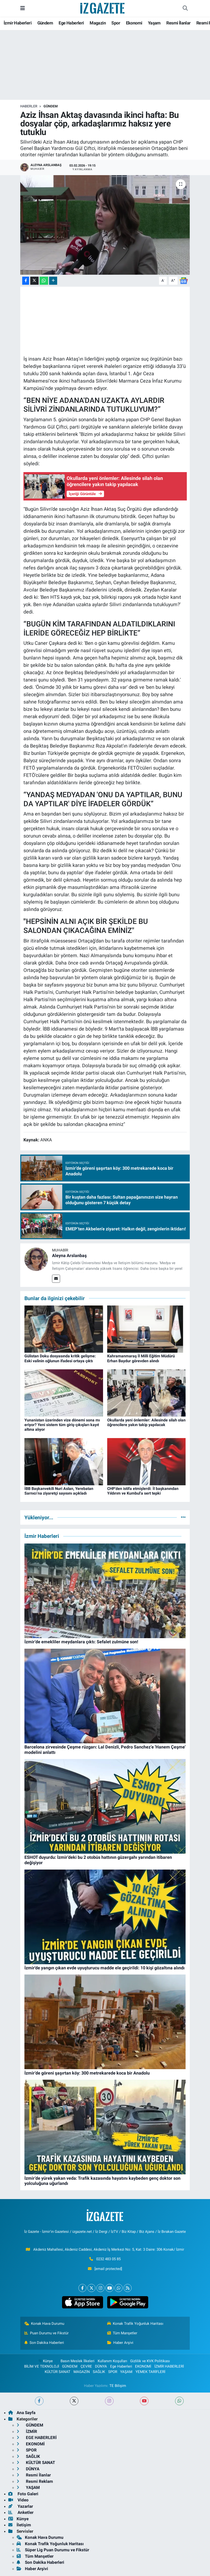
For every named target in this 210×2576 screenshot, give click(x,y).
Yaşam (154, 22)
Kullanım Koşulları (112, 2361)
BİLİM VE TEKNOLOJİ (41, 2366)
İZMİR (27, 2431)
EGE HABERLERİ (37, 2437)
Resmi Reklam (35, 2481)
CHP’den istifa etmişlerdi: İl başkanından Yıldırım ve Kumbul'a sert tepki (142, 1491)
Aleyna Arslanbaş (69, 1255)
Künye (45, 2361)
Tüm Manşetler (122, 2333)
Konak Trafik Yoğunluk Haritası (135, 2323)
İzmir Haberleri (18, 22)
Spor (115, 22)
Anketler (20, 2512)
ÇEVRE (86, 2366)
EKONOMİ (143, 2366)
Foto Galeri (23, 2493)
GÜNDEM (50, 106)
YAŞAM (126, 2372)
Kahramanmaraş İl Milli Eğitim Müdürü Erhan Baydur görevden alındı (141, 1358)
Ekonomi (134, 22)
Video (18, 2499)
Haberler (28, 106)
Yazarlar (20, 2506)
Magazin (98, 22)
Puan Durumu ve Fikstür (46, 2333)
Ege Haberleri (71, 22)
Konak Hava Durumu (44, 2323)
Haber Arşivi (120, 2342)
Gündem (45, 22)
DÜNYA (101, 2366)
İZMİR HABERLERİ (169, 2366)
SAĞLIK (99, 2372)
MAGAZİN (82, 2372)
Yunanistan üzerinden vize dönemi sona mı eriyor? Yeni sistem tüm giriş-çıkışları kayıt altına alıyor (62, 1425)
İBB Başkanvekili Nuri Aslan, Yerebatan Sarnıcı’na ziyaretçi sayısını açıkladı (58, 1491)
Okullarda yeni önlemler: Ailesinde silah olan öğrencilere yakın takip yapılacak (146, 1422)
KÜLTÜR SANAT (57, 2372)
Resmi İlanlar (178, 22)
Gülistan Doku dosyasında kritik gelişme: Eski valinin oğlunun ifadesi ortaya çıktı (60, 1358)
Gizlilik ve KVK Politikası (150, 2361)
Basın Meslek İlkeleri (77, 2361)
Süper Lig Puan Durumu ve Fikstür (53, 2549)
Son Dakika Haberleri (44, 2342)
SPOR (112, 2372)
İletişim (19, 2524)
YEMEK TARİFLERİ (150, 2372)
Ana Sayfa (21, 2412)
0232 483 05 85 (108, 2259)
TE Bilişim (117, 2385)
